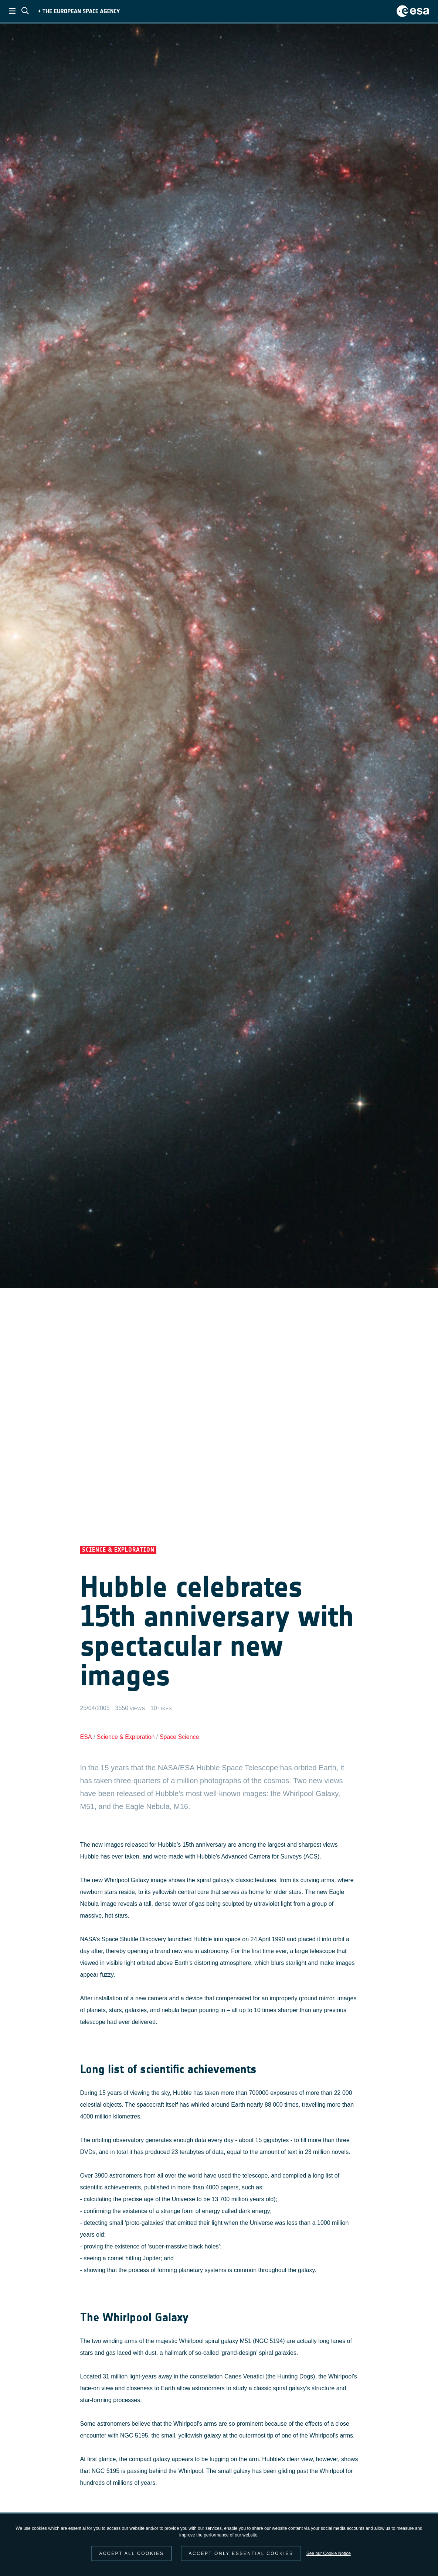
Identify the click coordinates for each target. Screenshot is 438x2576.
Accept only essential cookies (241, 2553)
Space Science (179, 1737)
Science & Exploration (126, 1737)
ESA (86, 1737)
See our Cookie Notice (328, 2553)
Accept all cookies (131, 2553)
